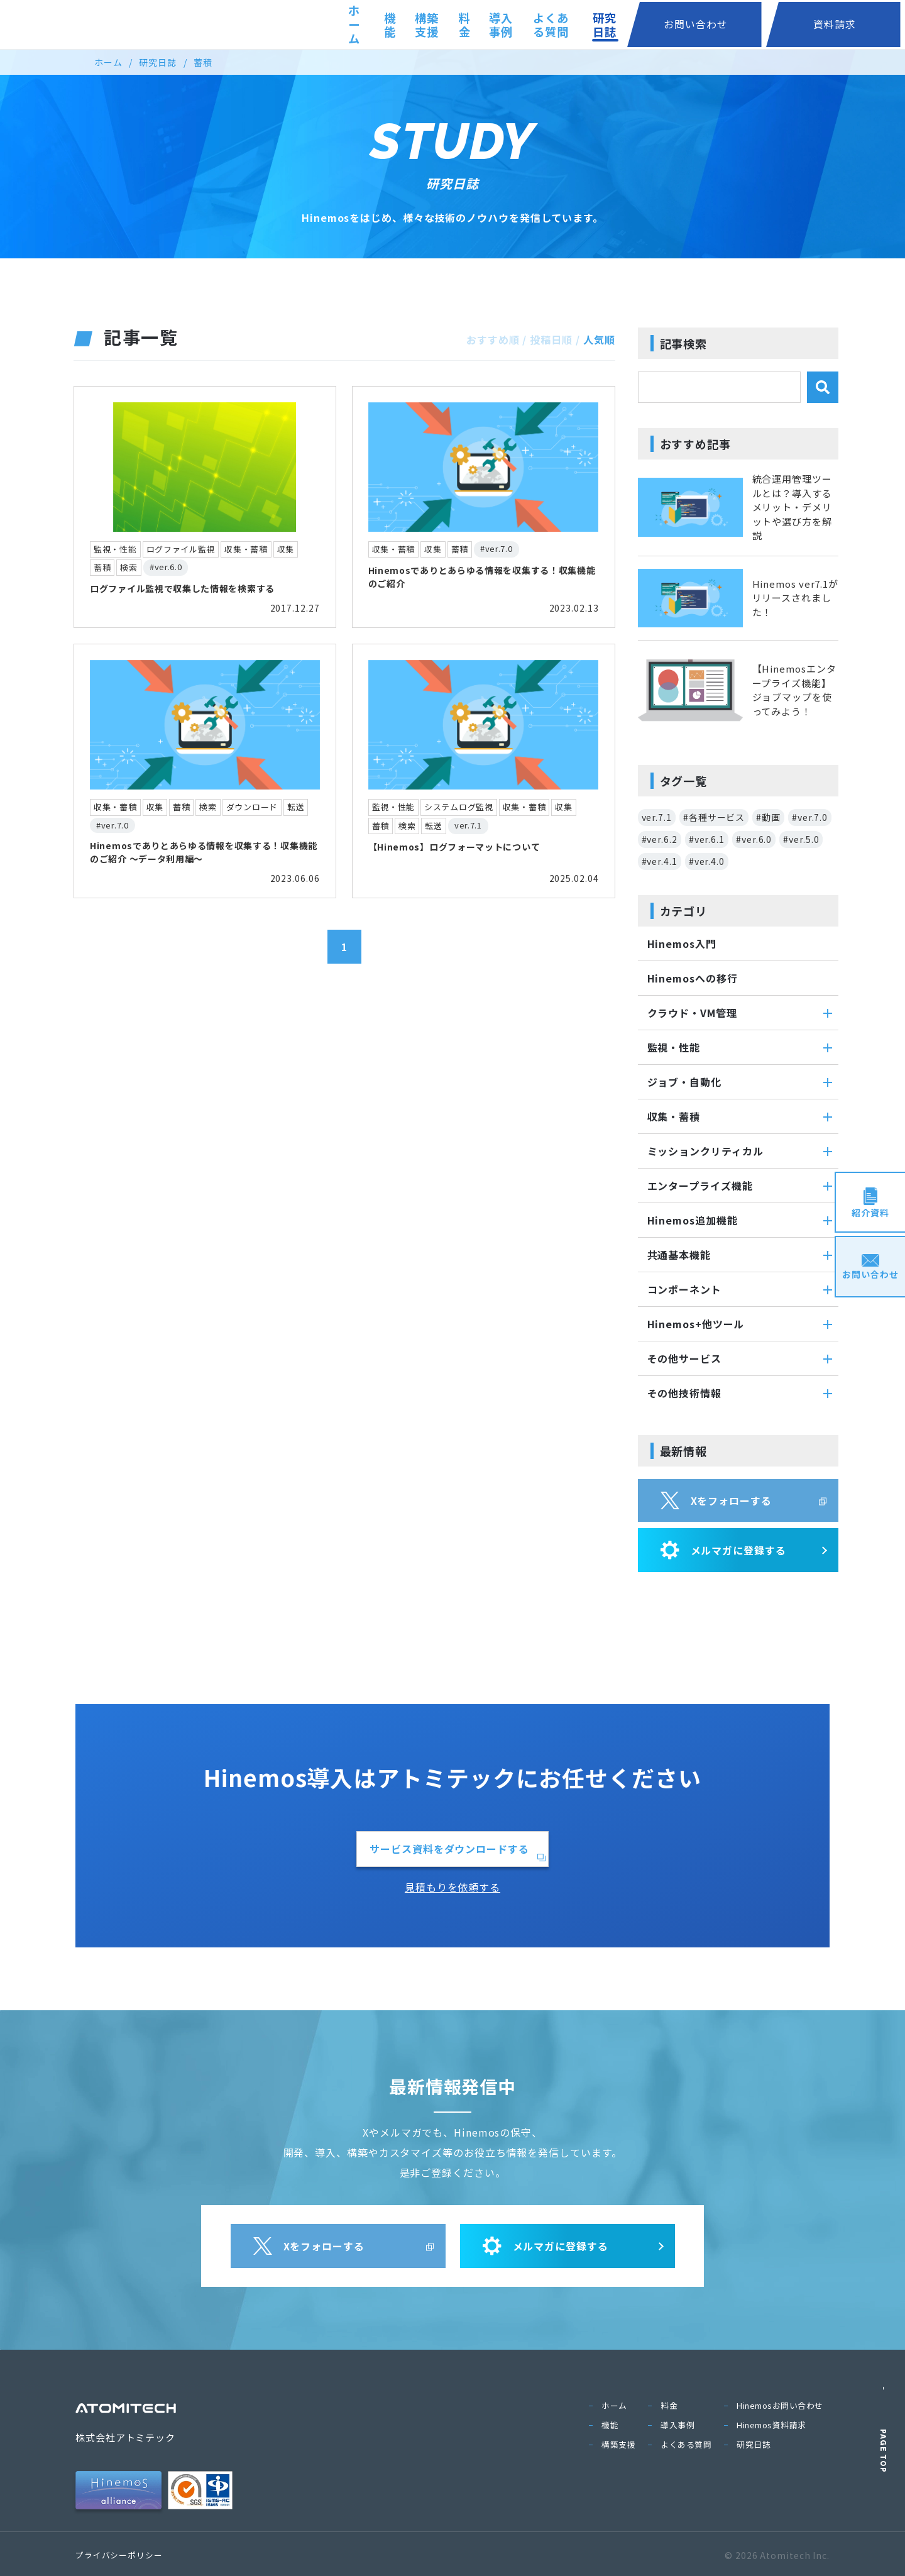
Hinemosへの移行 (692, 978)
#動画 (768, 817)
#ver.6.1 (707, 839)
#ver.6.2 (659, 839)
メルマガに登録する (723, 1550)
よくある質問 (619, 24)
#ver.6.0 (754, 839)
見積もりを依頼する (452, 1887)
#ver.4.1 (659, 861)
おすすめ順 (493, 339)
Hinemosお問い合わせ (780, 2405)
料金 (488, 24)
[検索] (822, 387)
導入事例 (542, 24)
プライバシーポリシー (119, 2555)
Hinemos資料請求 (771, 2425)
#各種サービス (714, 817)
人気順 (599, 339)
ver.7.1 (657, 817)
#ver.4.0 (707, 861)
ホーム (330, 24)
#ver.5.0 (801, 839)
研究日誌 (698, 24)
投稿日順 (551, 339)
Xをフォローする (716, 1500)
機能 (378, 24)
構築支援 (433, 24)
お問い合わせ (773, 24)
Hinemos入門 (681, 943)
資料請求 (860, 24)
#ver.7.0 (810, 817)
